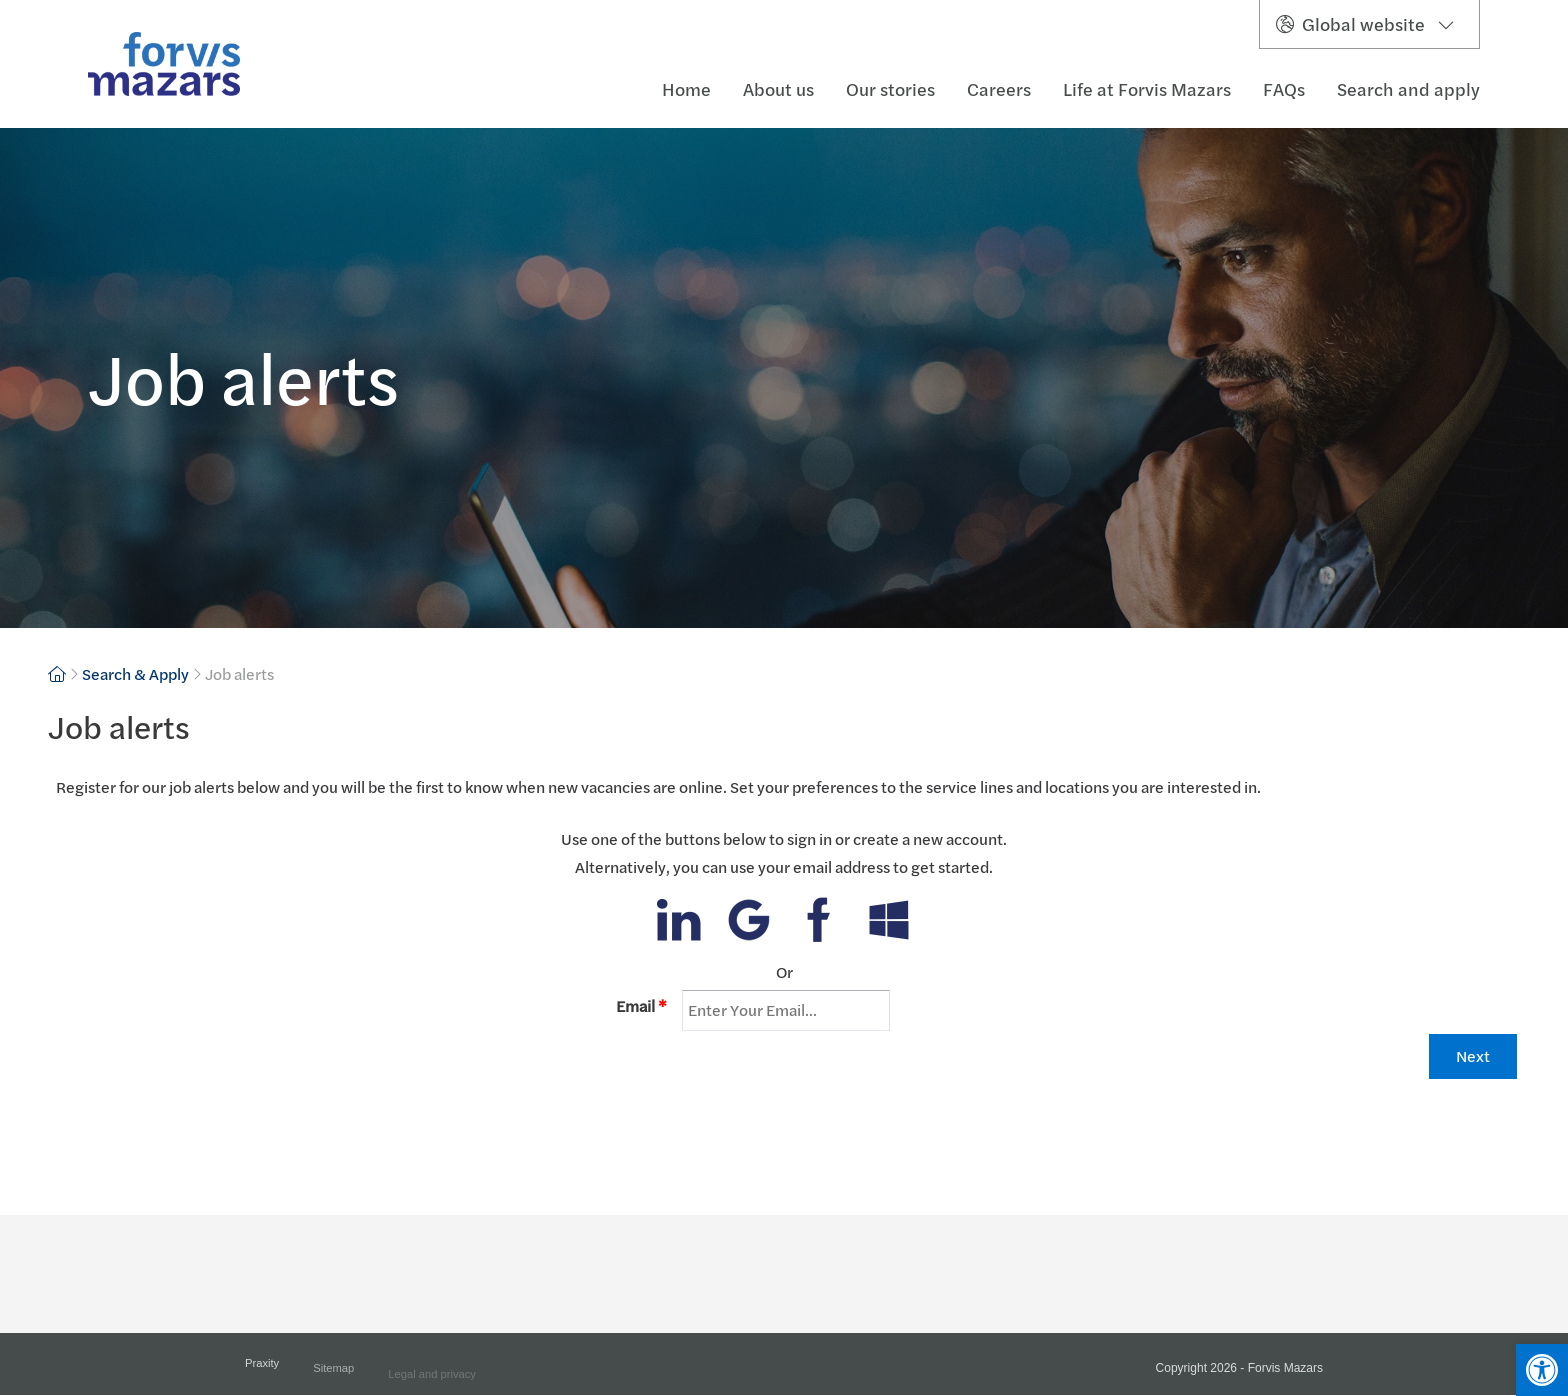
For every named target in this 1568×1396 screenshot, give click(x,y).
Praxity (262, 1370)
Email (641, 1006)
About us (778, 89)
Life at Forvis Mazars (1147, 89)
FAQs (1284, 89)
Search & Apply (135, 674)
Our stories (890, 89)
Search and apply (1408, 89)
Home (686, 89)
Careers (999, 89)
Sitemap (333, 1376)
